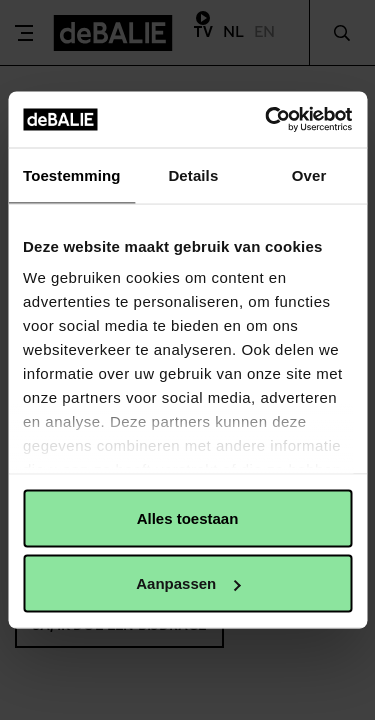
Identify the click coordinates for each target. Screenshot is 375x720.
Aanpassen (188, 583)
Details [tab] (193, 174)
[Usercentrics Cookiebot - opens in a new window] (267, 120)
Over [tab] (309, 174)
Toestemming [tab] (72, 174)
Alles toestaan (188, 517)
